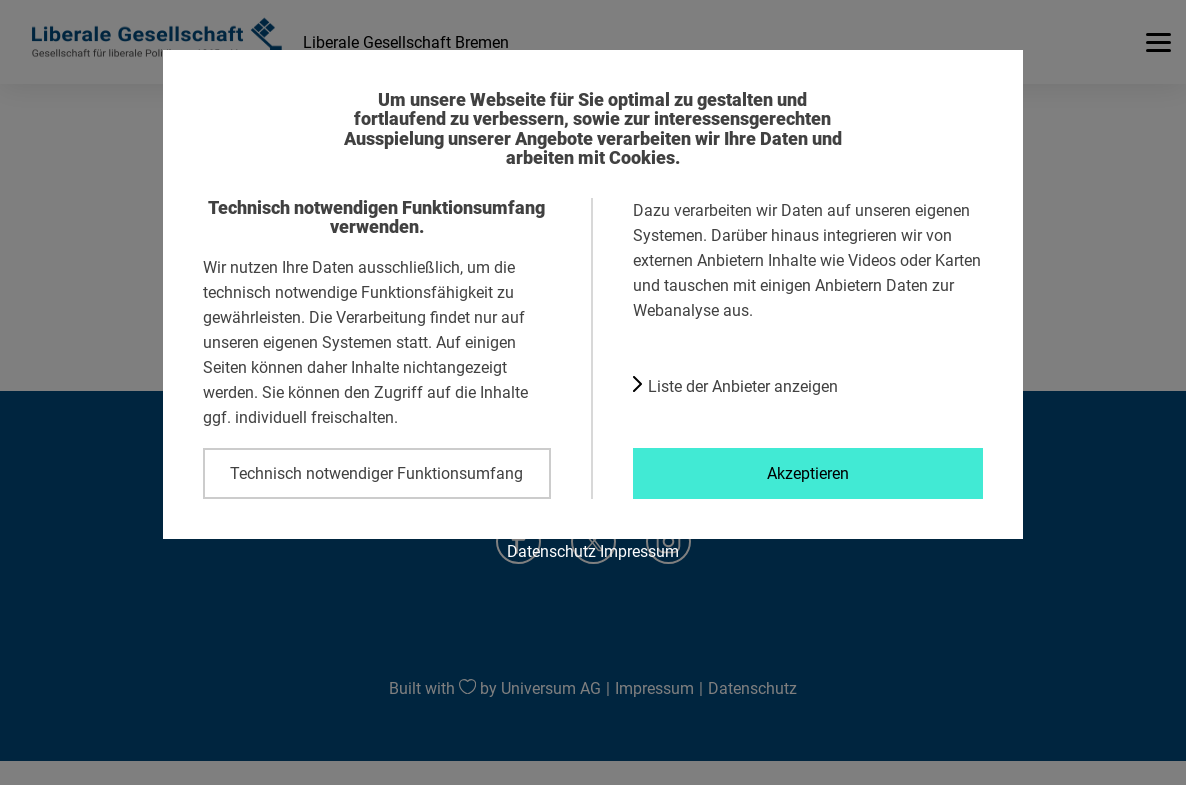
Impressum (639, 551)
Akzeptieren (808, 473)
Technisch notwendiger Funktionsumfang (376, 473)
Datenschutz (551, 551)
